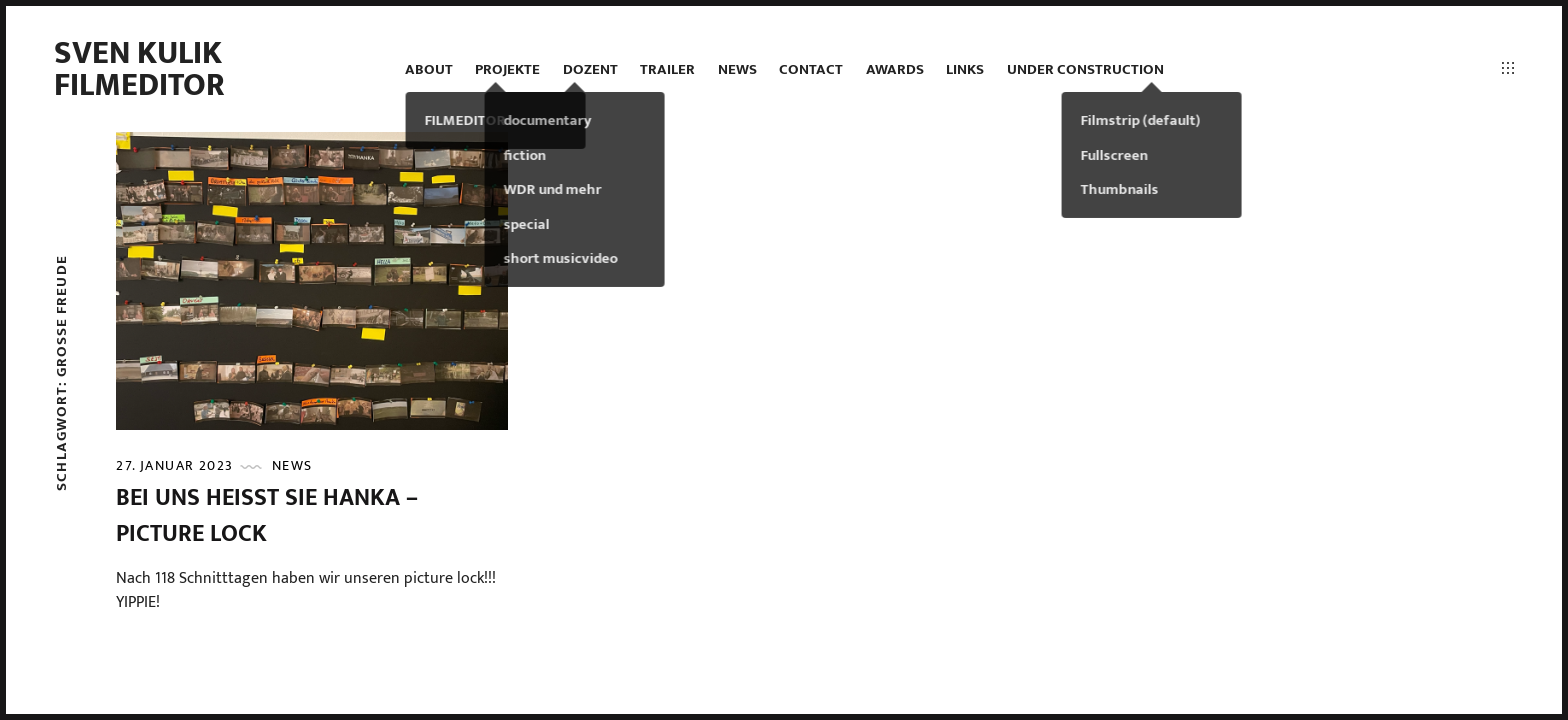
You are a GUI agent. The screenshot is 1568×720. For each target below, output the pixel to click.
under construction (1085, 69)
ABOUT (429, 69)
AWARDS (895, 69)
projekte (507, 69)
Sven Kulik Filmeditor (139, 69)
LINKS (965, 69)
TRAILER (667, 69)
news (737, 69)
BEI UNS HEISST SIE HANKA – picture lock (267, 516)
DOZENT (590, 69)
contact (811, 69)
